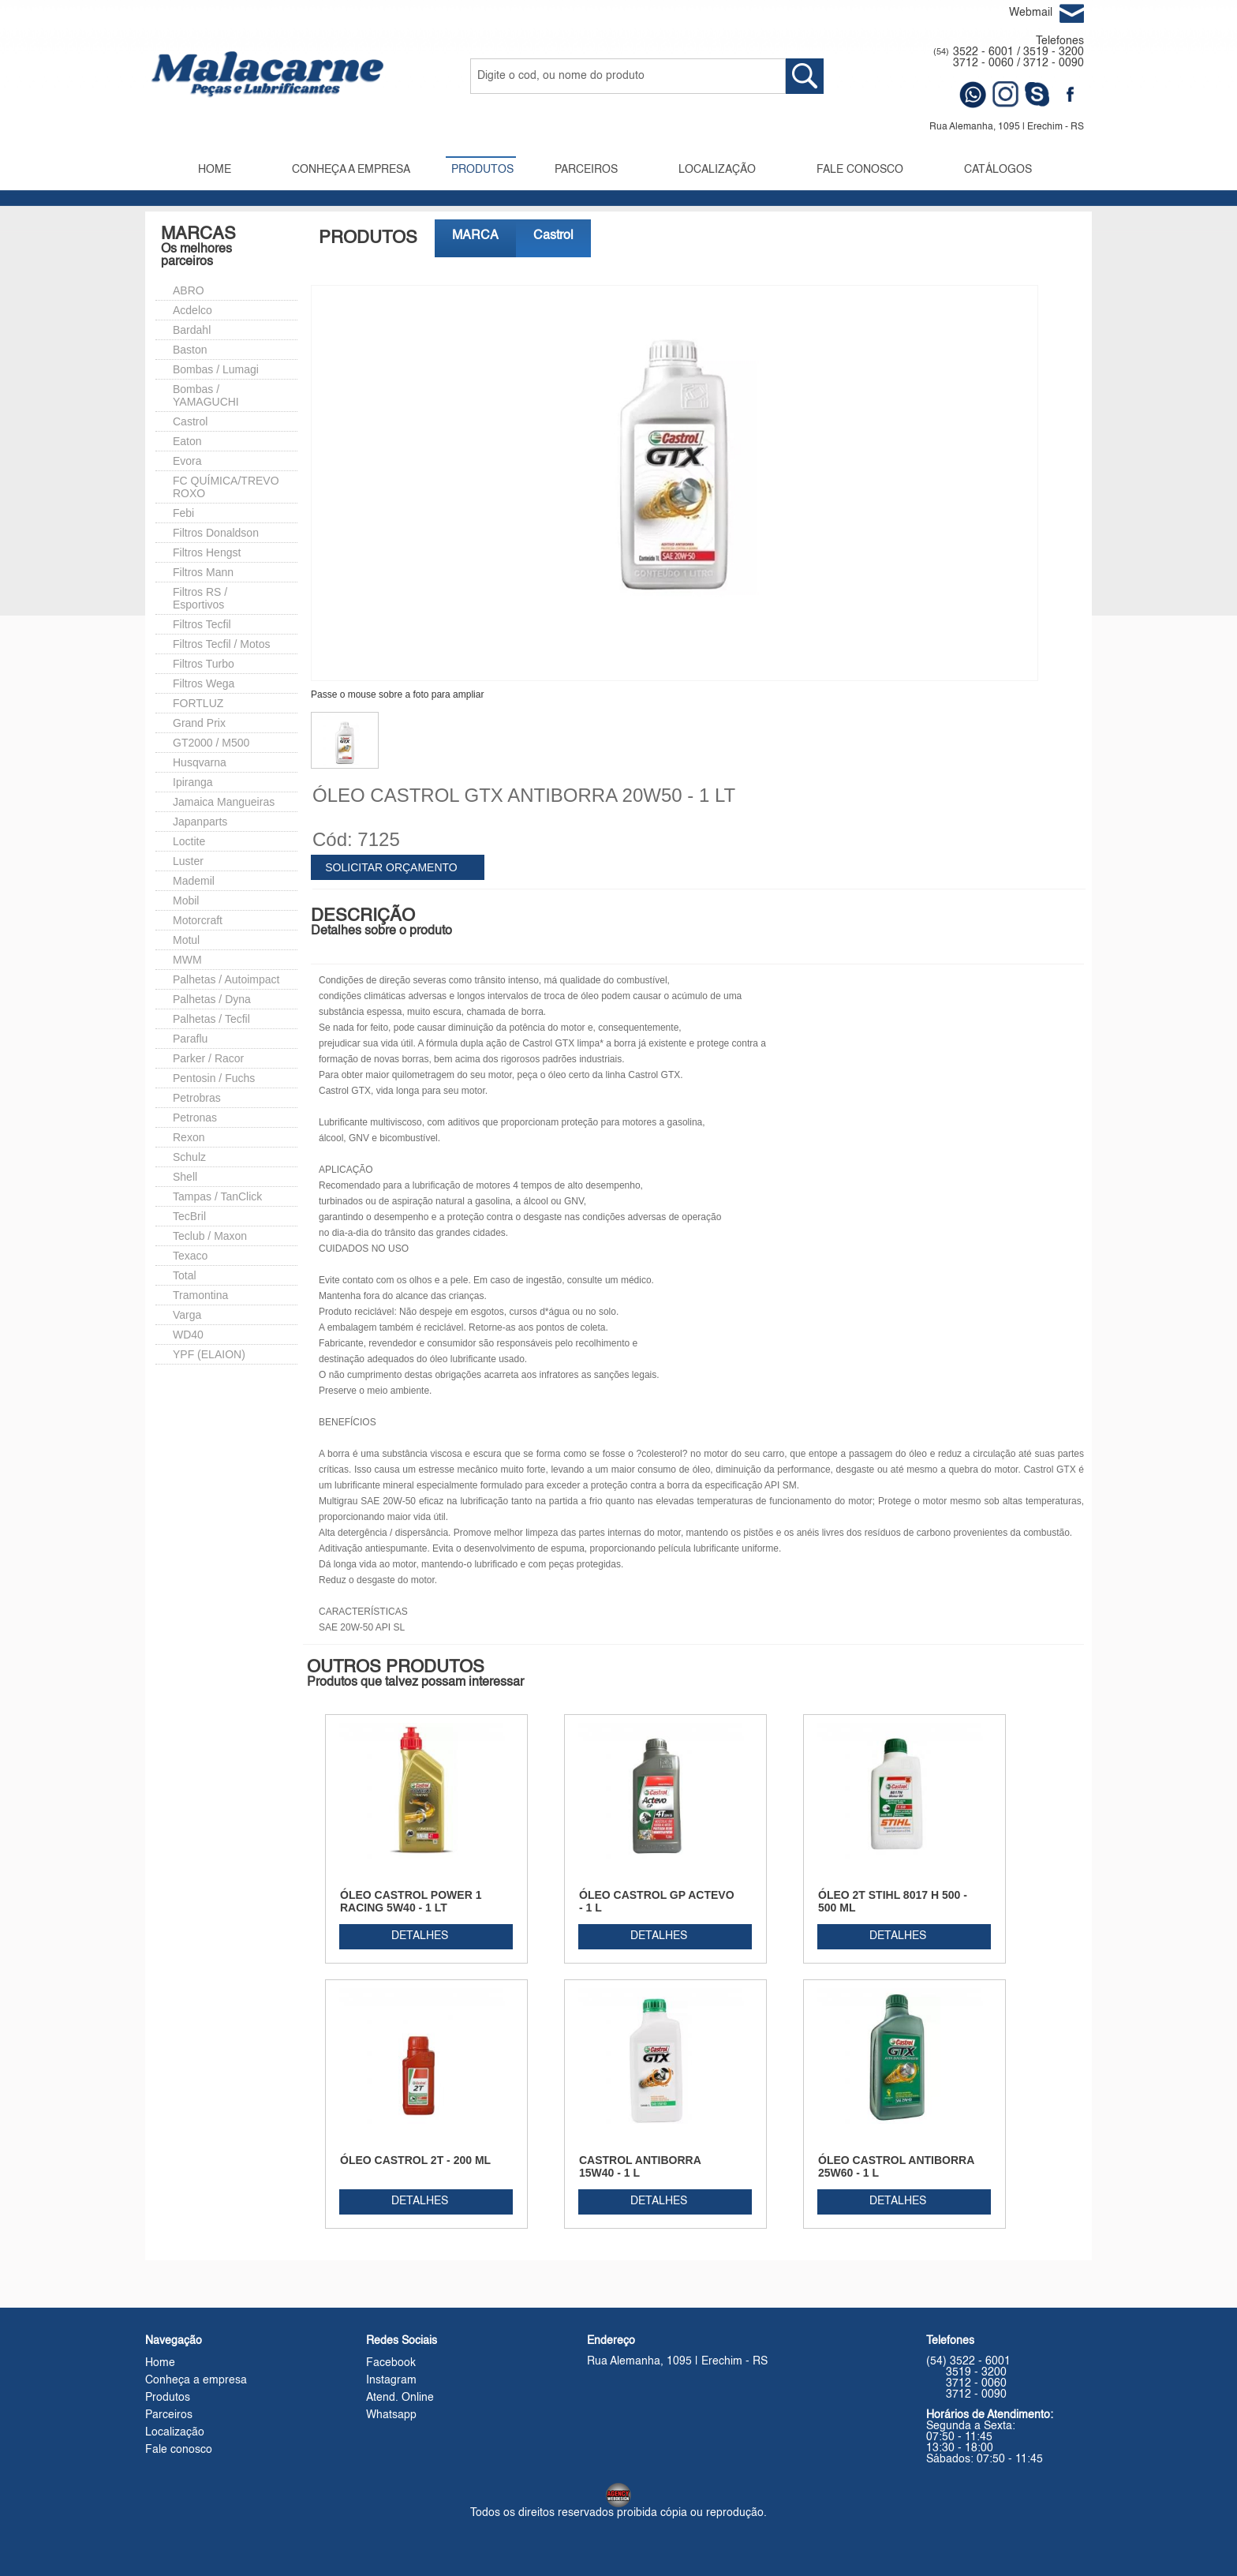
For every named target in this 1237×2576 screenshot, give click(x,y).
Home (160, 2362)
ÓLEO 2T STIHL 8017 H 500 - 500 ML (892, 1901)
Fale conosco (178, 2449)
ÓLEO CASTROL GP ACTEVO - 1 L (656, 1901)
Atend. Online (400, 2397)
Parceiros (168, 2415)
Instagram (391, 2380)
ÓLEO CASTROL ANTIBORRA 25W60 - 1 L (896, 2166)
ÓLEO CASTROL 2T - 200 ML (415, 2160)
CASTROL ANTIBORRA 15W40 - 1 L (640, 2166)
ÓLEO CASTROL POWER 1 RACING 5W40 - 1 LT (410, 1901)
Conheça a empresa (196, 2380)
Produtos (167, 2397)
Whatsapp (391, 2415)
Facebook (391, 2362)
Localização (174, 2432)
